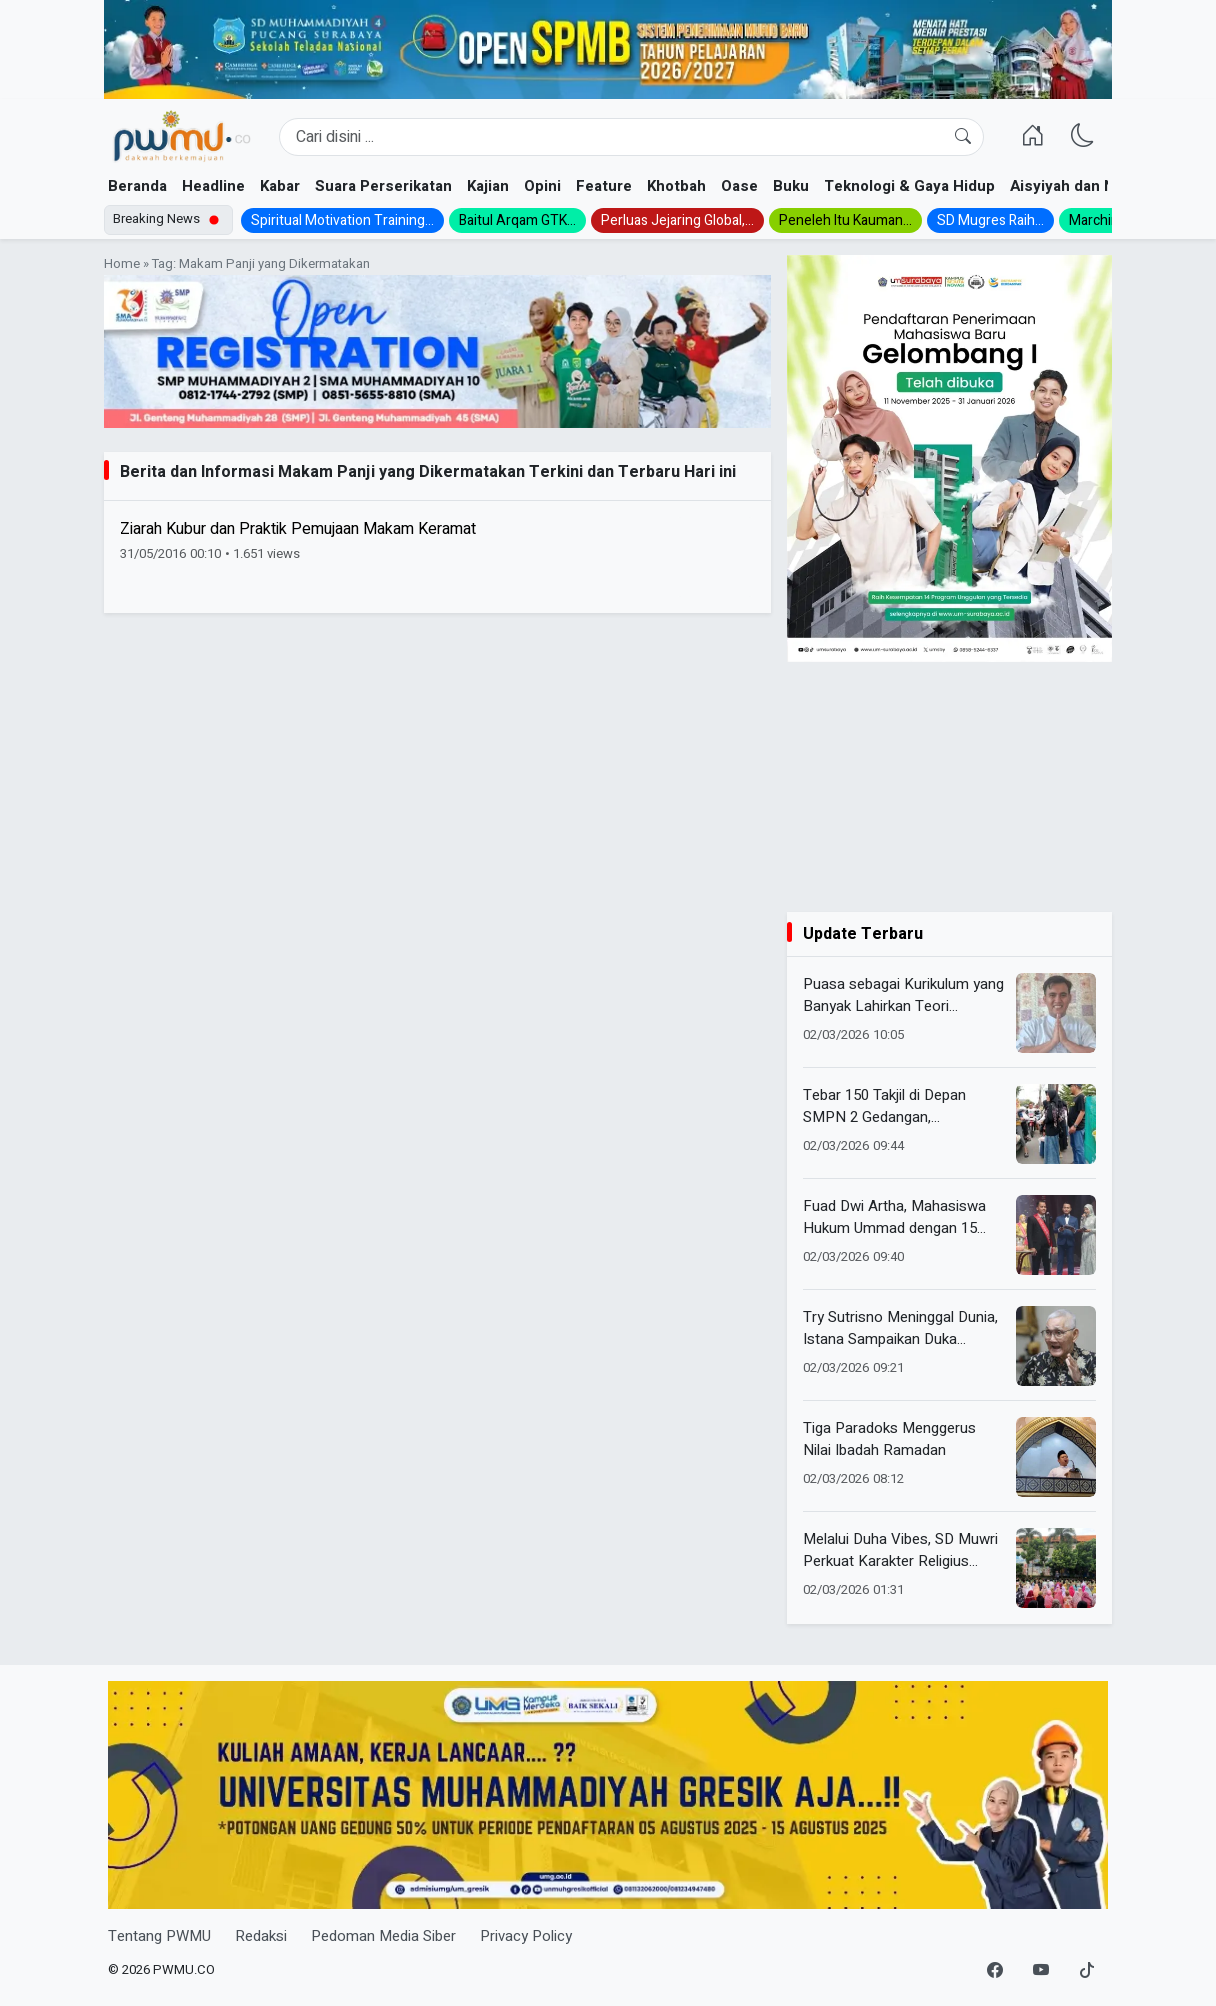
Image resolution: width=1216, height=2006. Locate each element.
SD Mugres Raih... (990, 220)
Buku (791, 186)
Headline (213, 186)
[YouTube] (1041, 1971)
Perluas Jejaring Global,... (677, 220)
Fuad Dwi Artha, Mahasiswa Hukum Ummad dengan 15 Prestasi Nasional (894, 1217)
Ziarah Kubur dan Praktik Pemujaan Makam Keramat (298, 529)
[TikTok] (1087, 1971)
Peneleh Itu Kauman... (845, 220)
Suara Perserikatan (383, 186)
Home (122, 264)
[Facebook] (995, 1971)
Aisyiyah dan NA (1067, 186)
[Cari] (963, 137)
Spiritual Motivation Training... (342, 220)
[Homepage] (181, 137)
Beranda (137, 186)
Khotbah (676, 186)
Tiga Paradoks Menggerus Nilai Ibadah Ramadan (889, 1439)
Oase (739, 186)
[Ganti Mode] (1083, 137)
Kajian (488, 186)
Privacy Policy (526, 1936)
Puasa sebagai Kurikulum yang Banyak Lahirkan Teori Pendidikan (903, 995)
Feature (604, 186)
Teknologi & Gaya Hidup (909, 186)
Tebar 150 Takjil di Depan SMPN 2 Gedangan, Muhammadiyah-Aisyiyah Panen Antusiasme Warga (888, 1106)
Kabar (280, 186)
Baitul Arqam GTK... (517, 220)
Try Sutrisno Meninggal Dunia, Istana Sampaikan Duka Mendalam (900, 1328)
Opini (542, 186)
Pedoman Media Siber (383, 1936)
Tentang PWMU (159, 1936)
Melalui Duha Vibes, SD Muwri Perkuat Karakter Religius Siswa (900, 1550)
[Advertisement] (949, 787)
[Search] (631, 137)
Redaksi (261, 1936)
